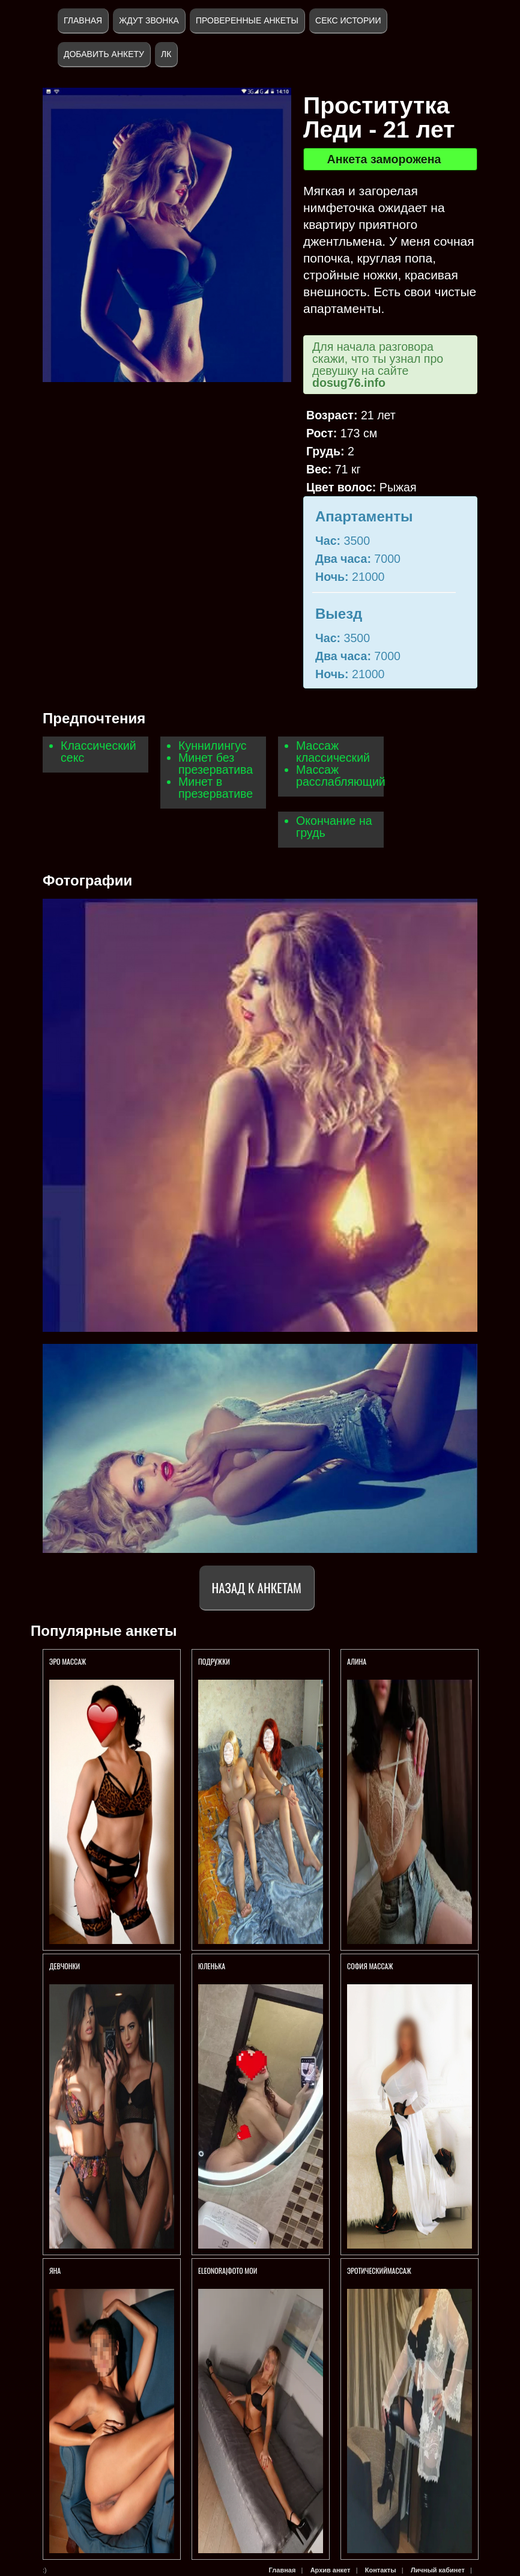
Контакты (380, 2570)
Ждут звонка (149, 20)
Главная (83, 20)
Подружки (214, 1661)
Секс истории (348, 20)
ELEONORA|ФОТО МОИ (227, 2270)
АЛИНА (356, 1661)
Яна (55, 2270)
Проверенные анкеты (247, 20)
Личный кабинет (438, 2570)
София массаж (371, 1966)
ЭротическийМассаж (379, 2270)
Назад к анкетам (256, 1587)
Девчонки (64, 1966)
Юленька (211, 1966)
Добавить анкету (104, 54)
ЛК (166, 54)
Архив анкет (330, 2570)
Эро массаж (67, 1661)
